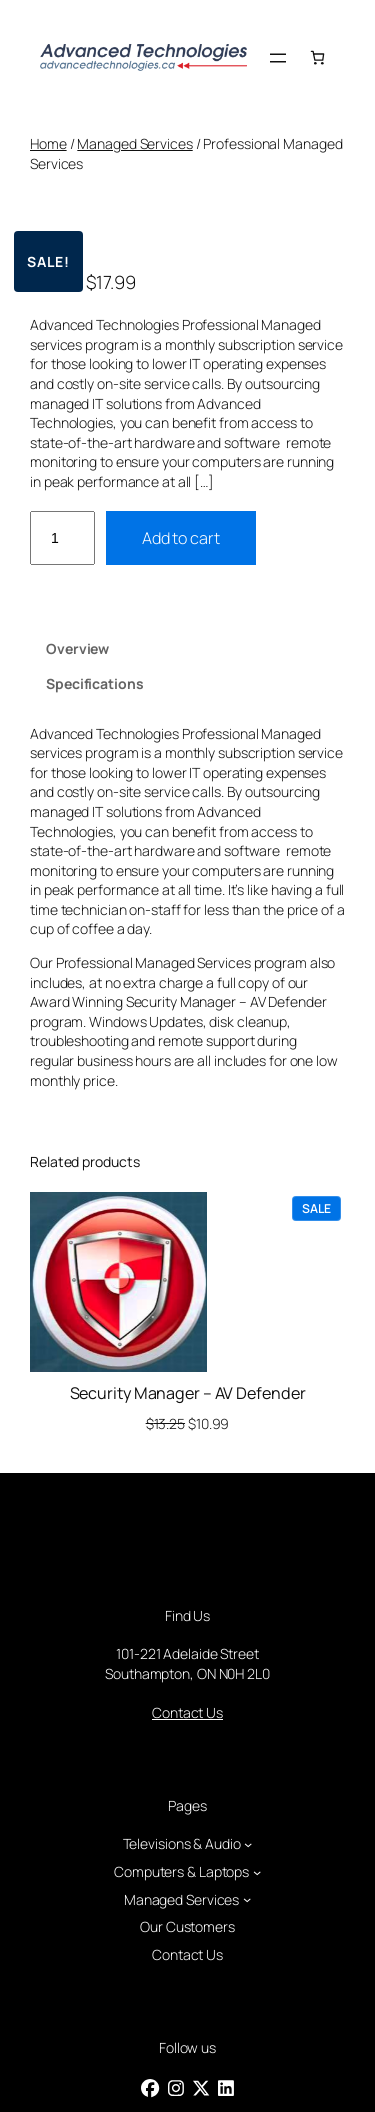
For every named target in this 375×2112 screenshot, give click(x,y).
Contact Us (187, 1712)
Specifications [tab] (95, 683)
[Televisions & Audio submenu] (248, 1844)
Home (48, 143)
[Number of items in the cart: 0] (317, 57)
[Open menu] (278, 58)
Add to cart (181, 538)
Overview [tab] (77, 648)
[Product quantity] (62, 538)
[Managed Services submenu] (247, 1899)
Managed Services (134, 143)
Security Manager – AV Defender (188, 1393)
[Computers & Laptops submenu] (257, 1872)
